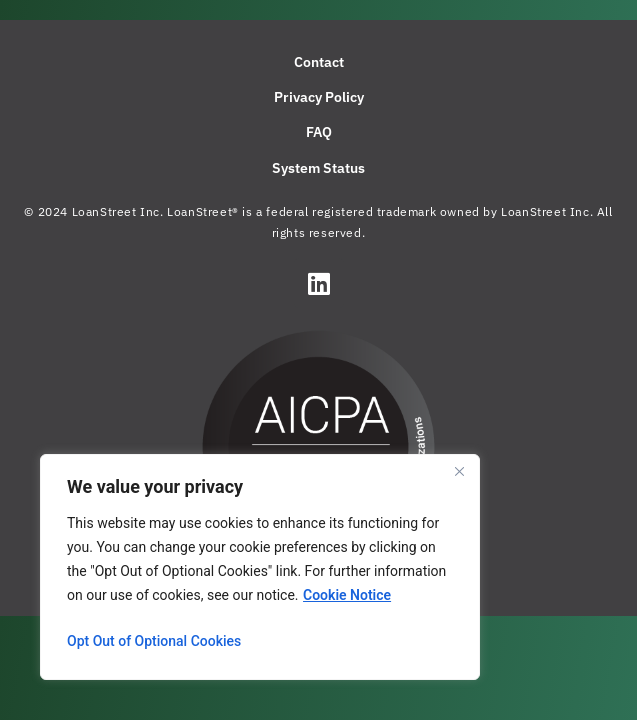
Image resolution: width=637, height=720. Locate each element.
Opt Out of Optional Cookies (154, 641)
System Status (318, 168)
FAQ (319, 132)
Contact (319, 62)
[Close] (459, 471)
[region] (260, 567)
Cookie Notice (347, 595)
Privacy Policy (319, 97)
